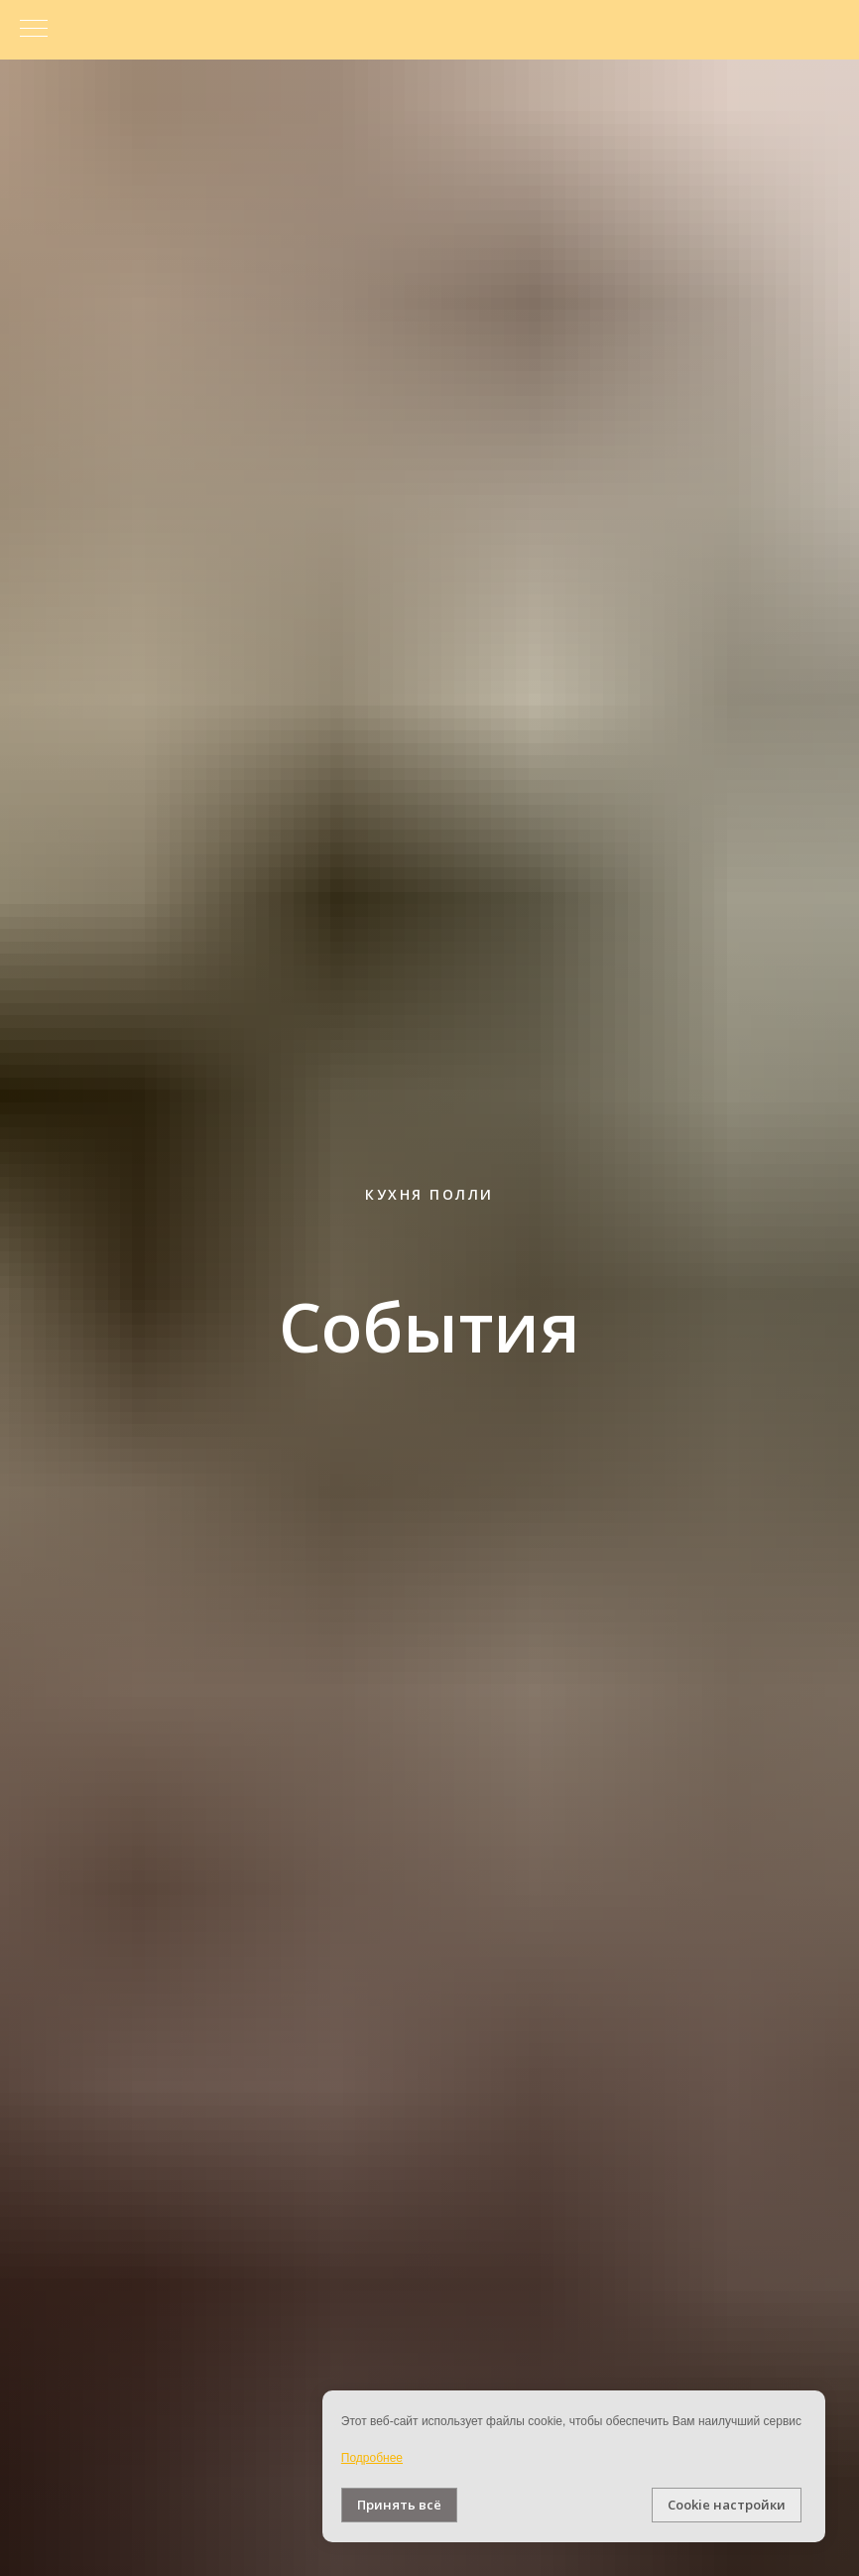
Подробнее (372, 2458)
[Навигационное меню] (34, 30)
